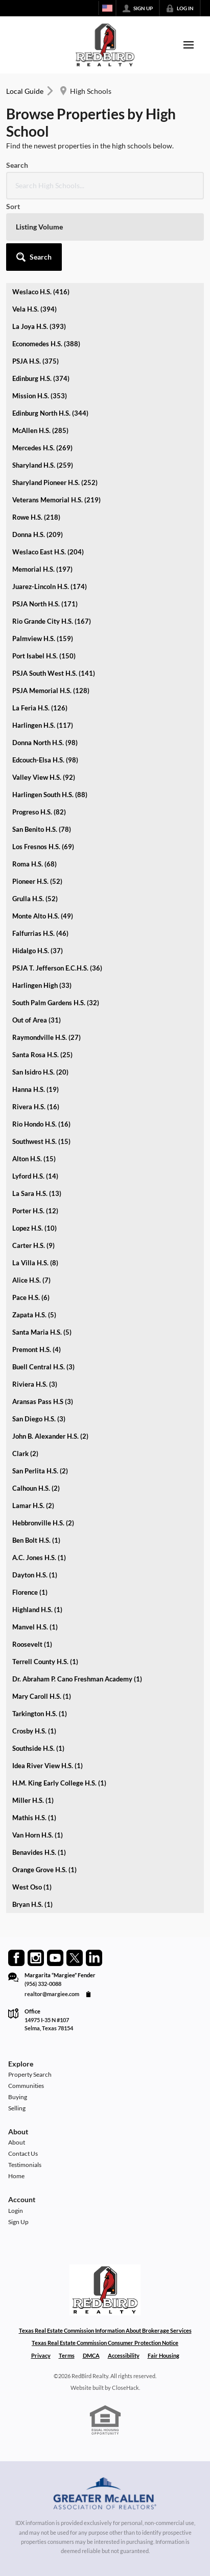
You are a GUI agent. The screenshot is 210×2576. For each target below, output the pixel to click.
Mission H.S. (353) (39, 396)
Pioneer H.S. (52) (37, 881)
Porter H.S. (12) (35, 1211)
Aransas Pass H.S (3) (42, 1401)
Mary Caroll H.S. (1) (41, 1696)
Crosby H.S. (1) (34, 1731)
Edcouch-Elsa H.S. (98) (45, 760)
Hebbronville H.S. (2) (43, 1523)
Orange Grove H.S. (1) (44, 1870)
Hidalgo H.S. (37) (37, 951)
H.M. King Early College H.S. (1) (59, 1783)
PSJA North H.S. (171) (45, 604)
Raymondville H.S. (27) (46, 1037)
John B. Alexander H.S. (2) (50, 1436)
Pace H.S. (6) (31, 1297)
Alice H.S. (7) (31, 1280)
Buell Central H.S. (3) (43, 1367)
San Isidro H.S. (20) (40, 1072)
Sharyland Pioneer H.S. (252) (55, 482)
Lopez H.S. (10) (34, 1228)
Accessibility (123, 2355)
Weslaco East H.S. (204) (48, 552)
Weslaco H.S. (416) (40, 292)
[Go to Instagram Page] (36, 1958)
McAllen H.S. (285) (40, 430)
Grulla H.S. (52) (35, 899)
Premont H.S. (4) (36, 1349)
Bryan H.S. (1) (32, 1904)
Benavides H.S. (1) (39, 1852)
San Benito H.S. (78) (41, 829)
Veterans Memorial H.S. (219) (56, 500)
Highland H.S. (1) (37, 1609)
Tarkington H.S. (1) (39, 1714)
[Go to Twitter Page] (74, 1958)
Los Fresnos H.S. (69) (43, 847)
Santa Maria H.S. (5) (42, 1332)
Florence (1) (30, 1592)
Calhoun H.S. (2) (36, 1488)
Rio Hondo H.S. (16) (41, 1124)
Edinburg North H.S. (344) (50, 413)
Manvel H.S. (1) (35, 1627)
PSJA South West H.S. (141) (53, 673)
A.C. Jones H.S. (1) (39, 1557)
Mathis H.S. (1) (34, 1818)
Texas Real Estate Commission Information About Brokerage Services (105, 2330)
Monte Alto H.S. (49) (42, 916)
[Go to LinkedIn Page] (94, 1958)
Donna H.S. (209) (37, 534)
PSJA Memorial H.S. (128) (50, 690)
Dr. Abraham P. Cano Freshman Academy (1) (77, 1679)
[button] (34, 257)
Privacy (41, 2355)
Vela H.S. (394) (34, 309)
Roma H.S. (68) (34, 864)
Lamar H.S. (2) (33, 1505)
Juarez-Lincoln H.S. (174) (49, 586)
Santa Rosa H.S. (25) (42, 1055)
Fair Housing (163, 2355)
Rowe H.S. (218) (36, 517)
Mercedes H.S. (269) (42, 448)
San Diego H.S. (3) (38, 1419)
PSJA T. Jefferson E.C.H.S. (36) (57, 968)
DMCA (91, 2355)
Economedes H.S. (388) (46, 344)
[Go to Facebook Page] (16, 1958)
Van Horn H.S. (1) (37, 1835)
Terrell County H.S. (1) (45, 1661)
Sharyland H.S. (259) (42, 465)
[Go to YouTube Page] (55, 1958)
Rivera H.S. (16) (35, 1107)
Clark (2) (25, 1453)
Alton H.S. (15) (34, 1159)
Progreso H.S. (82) (39, 812)
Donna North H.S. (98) (45, 742)
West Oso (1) (32, 1887)
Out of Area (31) (36, 1020)
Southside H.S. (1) (38, 1748)
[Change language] (107, 8)
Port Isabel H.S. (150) (44, 656)
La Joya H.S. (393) (39, 326)
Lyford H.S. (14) (35, 1176)
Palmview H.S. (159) (42, 638)
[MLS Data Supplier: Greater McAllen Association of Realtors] (105, 2494)
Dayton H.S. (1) (34, 1575)
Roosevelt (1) (32, 1644)
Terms (67, 2355)
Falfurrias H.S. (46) (40, 933)
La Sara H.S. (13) (36, 1193)
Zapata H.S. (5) (34, 1315)
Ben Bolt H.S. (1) (36, 1540)
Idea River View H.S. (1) (47, 1766)
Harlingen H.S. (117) (42, 725)
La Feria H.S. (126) (39, 708)
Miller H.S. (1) (33, 1800)
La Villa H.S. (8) (35, 1263)
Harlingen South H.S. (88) (49, 794)
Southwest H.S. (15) (41, 1141)
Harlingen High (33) (42, 985)
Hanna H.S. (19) (35, 1089)
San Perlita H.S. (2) (40, 1471)
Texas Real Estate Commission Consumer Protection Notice (105, 2342)
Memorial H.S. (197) (42, 569)
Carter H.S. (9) (33, 1245)
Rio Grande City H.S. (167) (51, 621)
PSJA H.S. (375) (35, 361)
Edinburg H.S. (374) (40, 378)
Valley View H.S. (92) (43, 777)
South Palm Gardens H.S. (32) (55, 1003)
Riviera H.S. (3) (34, 1384)
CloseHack (125, 2387)
